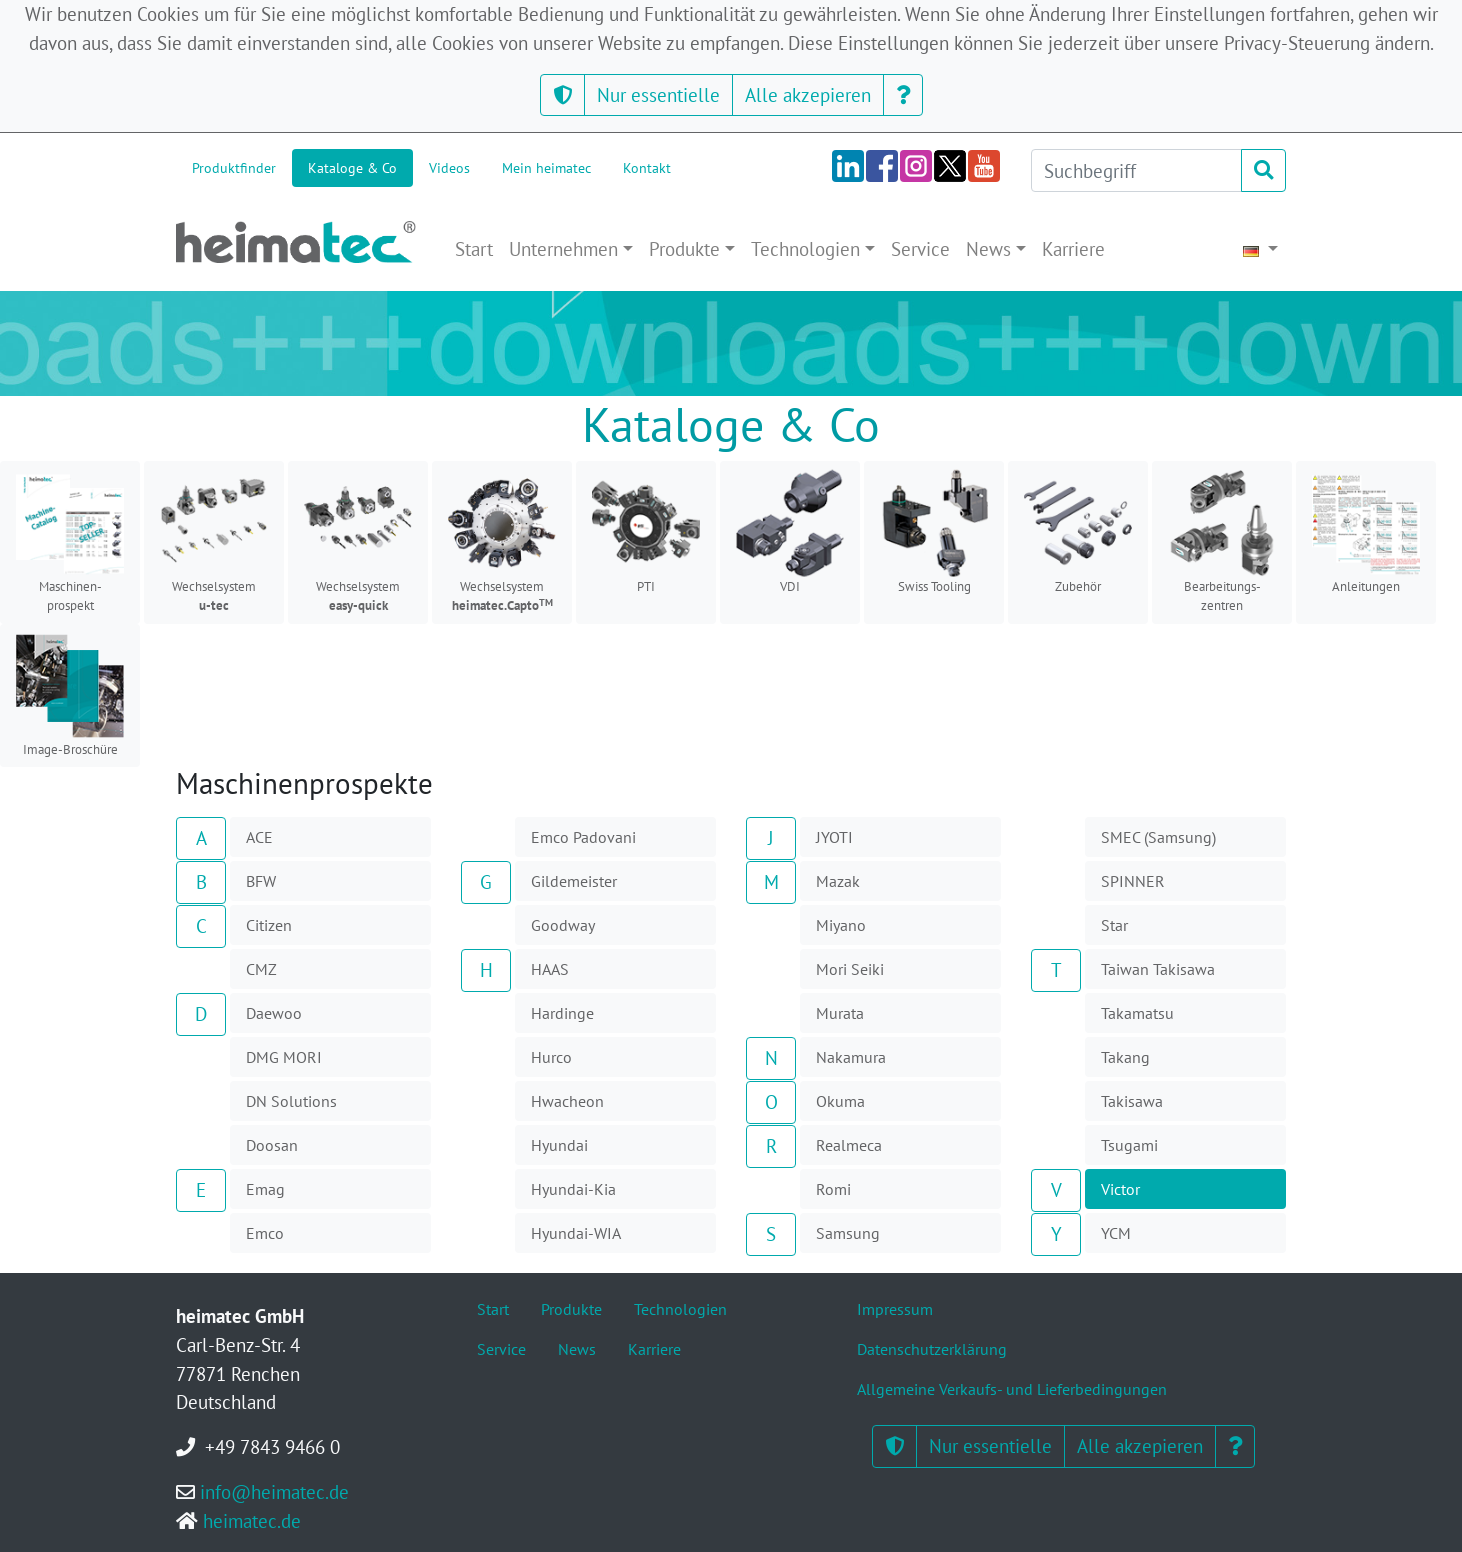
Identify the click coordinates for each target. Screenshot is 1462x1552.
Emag (265, 1189)
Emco (265, 1233)
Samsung (848, 1233)
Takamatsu (1137, 1013)
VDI (790, 532)
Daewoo (274, 1013)
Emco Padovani (583, 837)
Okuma (840, 1101)
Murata (840, 1013)
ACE (259, 837)
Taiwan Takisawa (1158, 969)
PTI (646, 532)
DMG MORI (284, 1057)
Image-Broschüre (70, 695)
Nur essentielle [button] (658, 94)
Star (1114, 925)
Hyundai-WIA (576, 1233)
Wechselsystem (214, 541)
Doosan (272, 1145)
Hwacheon (567, 1101)
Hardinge (562, 1013)
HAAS (550, 969)
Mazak (838, 881)
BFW (261, 881)
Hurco (551, 1057)
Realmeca (849, 1145)
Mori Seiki (850, 969)
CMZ (261, 969)
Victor (1120, 1189)
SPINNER (1133, 881)
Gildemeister (574, 881)
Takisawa (1132, 1101)
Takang (1125, 1057)
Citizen (269, 925)
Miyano (841, 925)
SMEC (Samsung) (1158, 837)
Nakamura (851, 1057)
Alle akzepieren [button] (808, 94)
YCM (1116, 1233)
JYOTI (834, 837)
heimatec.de (252, 1520)
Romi (833, 1189)
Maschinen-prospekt (70, 541)
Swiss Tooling (934, 532)
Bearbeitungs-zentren (1222, 541)
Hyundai (559, 1145)
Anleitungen (1366, 532)
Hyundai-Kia (573, 1189)
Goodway (563, 925)
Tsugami (1129, 1145)
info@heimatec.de (274, 1491)
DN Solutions (291, 1101)
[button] (562, 95)
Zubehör (1078, 532)
